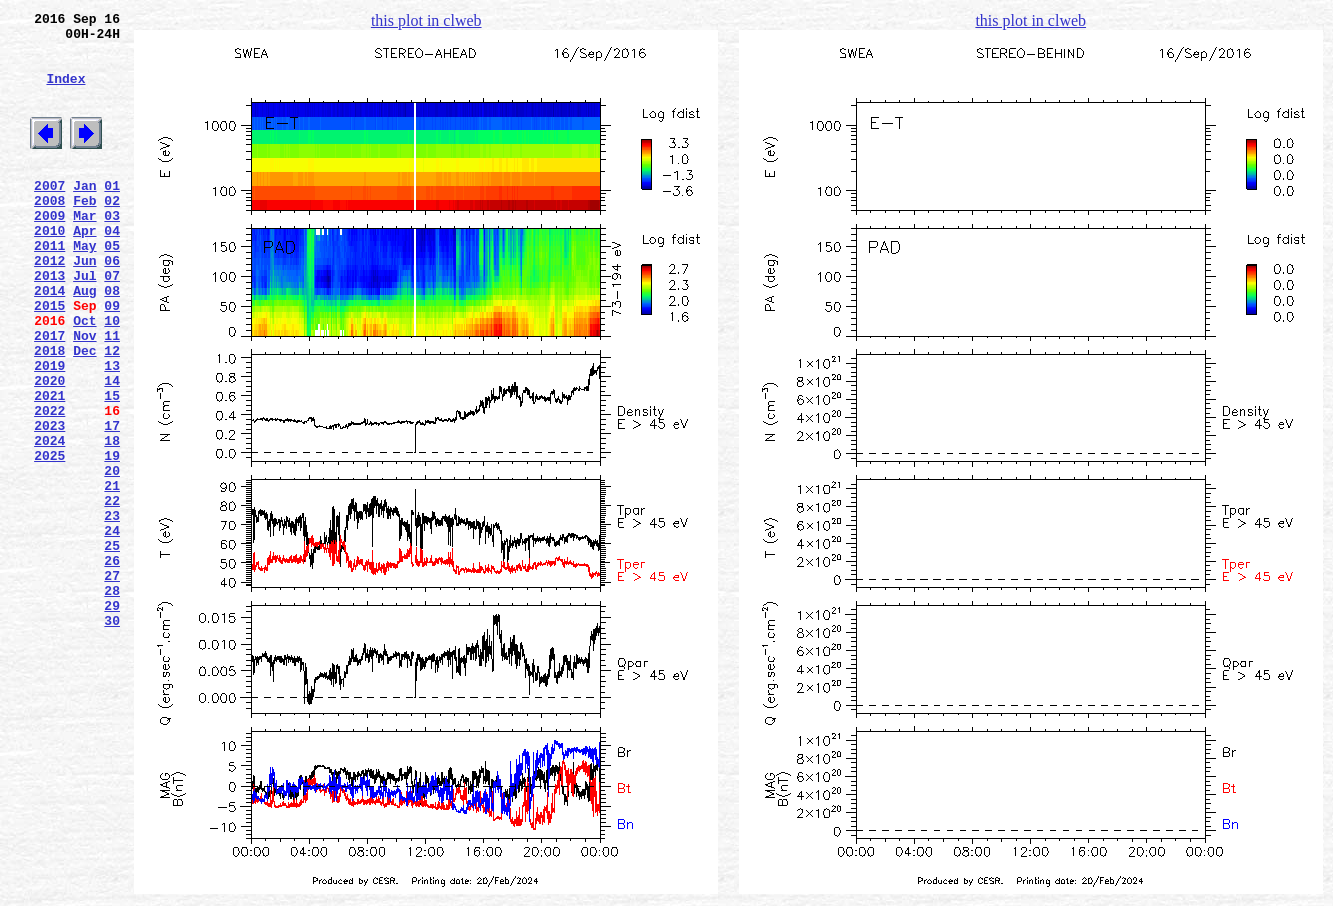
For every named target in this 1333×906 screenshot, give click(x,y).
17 (112, 503)
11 (112, 395)
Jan (84, 215)
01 (112, 215)
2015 (49, 359)
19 (112, 539)
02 (112, 233)
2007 (49, 215)
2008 (49, 233)
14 (112, 449)
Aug (84, 341)
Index (65, 93)
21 (112, 575)
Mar (84, 251)
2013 (49, 323)
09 (112, 359)
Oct (84, 377)
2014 (49, 341)
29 (112, 719)
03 (112, 251)
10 (112, 377)
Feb (84, 233)
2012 (49, 305)
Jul (84, 323)
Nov (84, 395)
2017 (49, 395)
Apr (84, 269)
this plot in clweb (426, 20)
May (84, 287)
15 (112, 467)
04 (112, 269)
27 (112, 683)
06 (112, 305)
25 (112, 647)
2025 (49, 539)
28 (112, 701)
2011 (49, 287)
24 (112, 629)
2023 (49, 503)
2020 (49, 449)
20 (112, 557)
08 (112, 341)
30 (112, 737)
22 (112, 593)
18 (112, 521)
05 (112, 287)
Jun (84, 305)
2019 (49, 431)
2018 (49, 413)
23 (112, 611)
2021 (49, 467)
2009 (49, 251)
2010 (49, 269)
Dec (84, 413)
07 (112, 323)
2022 (49, 485)
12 (112, 413)
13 (112, 431)
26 (112, 665)
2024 (49, 521)
